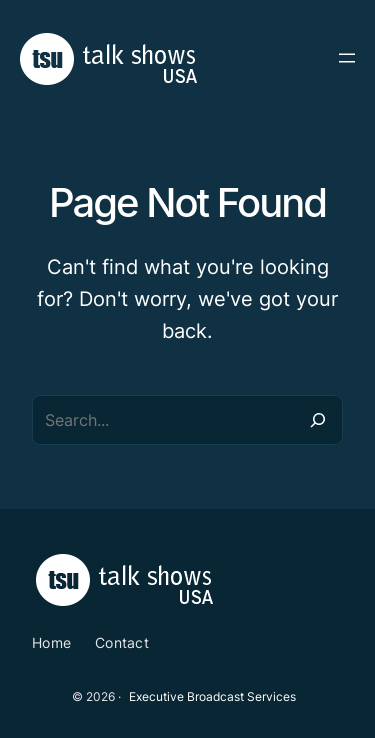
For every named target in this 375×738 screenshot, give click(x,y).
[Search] (318, 420)
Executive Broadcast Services (212, 696)
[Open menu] (347, 58)
